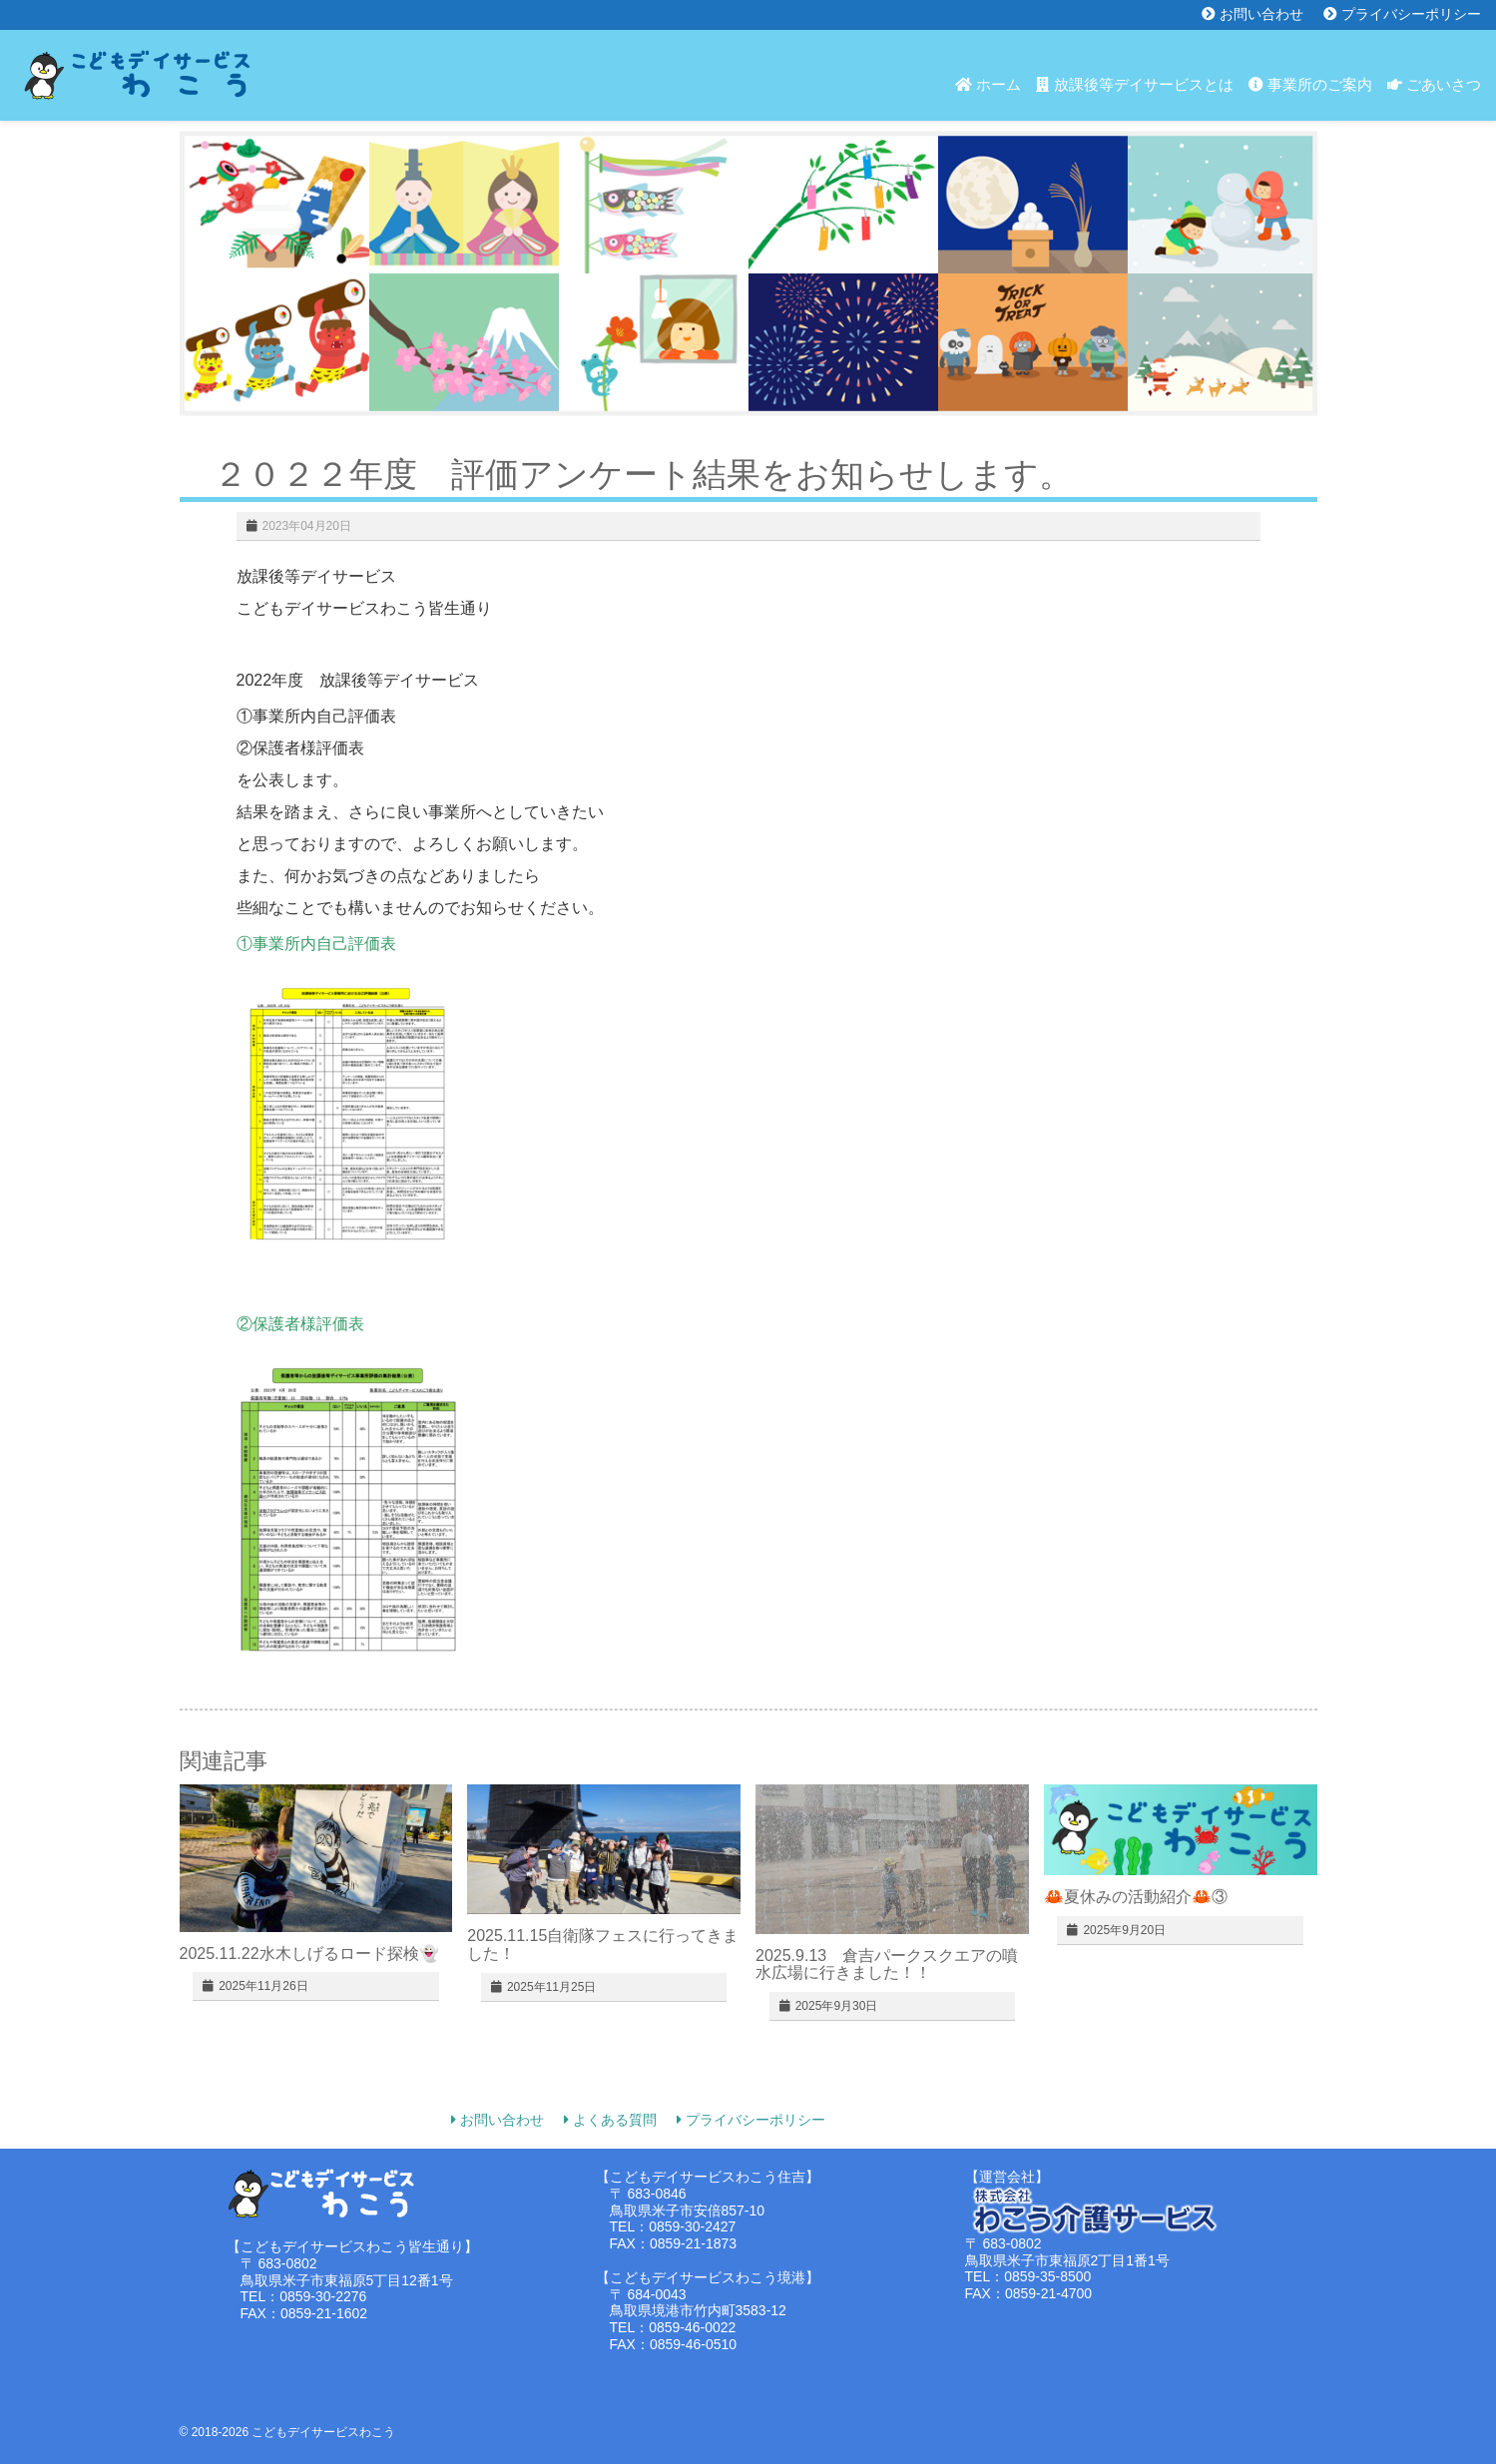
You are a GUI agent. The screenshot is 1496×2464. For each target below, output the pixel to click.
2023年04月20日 (306, 526)
